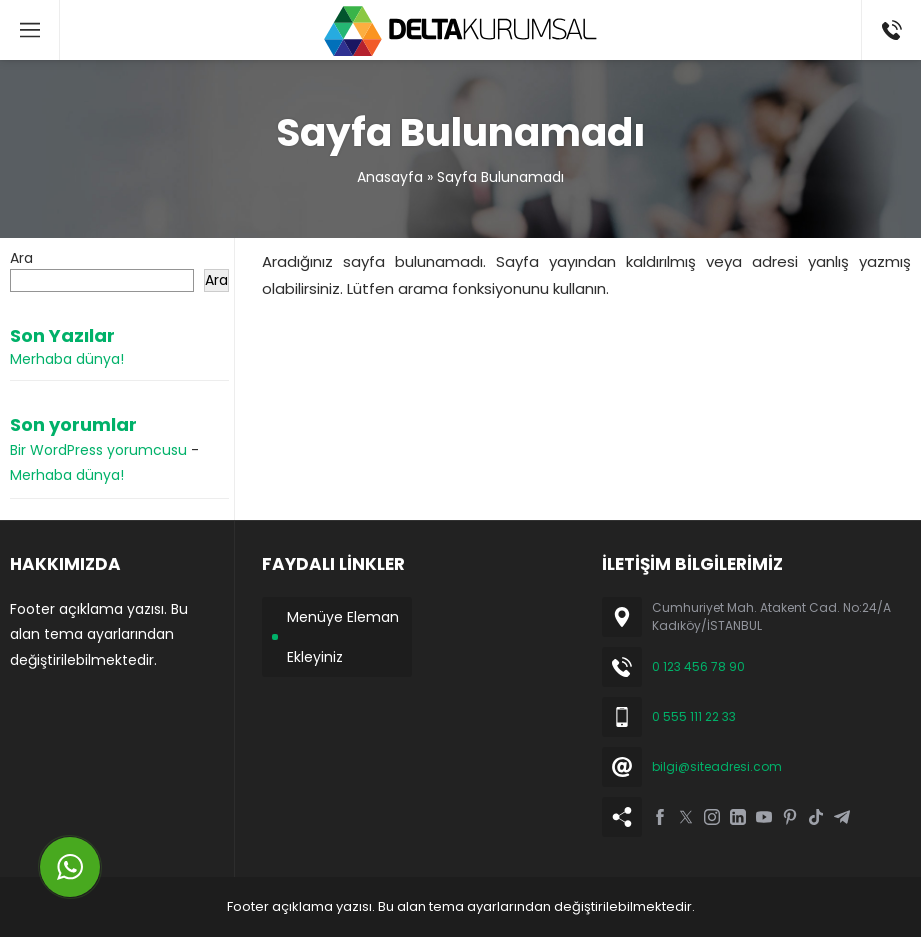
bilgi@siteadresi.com (717, 766)
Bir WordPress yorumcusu (98, 450)
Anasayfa (390, 177)
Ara (21, 258)
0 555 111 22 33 (694, 716)
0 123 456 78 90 (698, 666)
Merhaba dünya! (67, 359)
